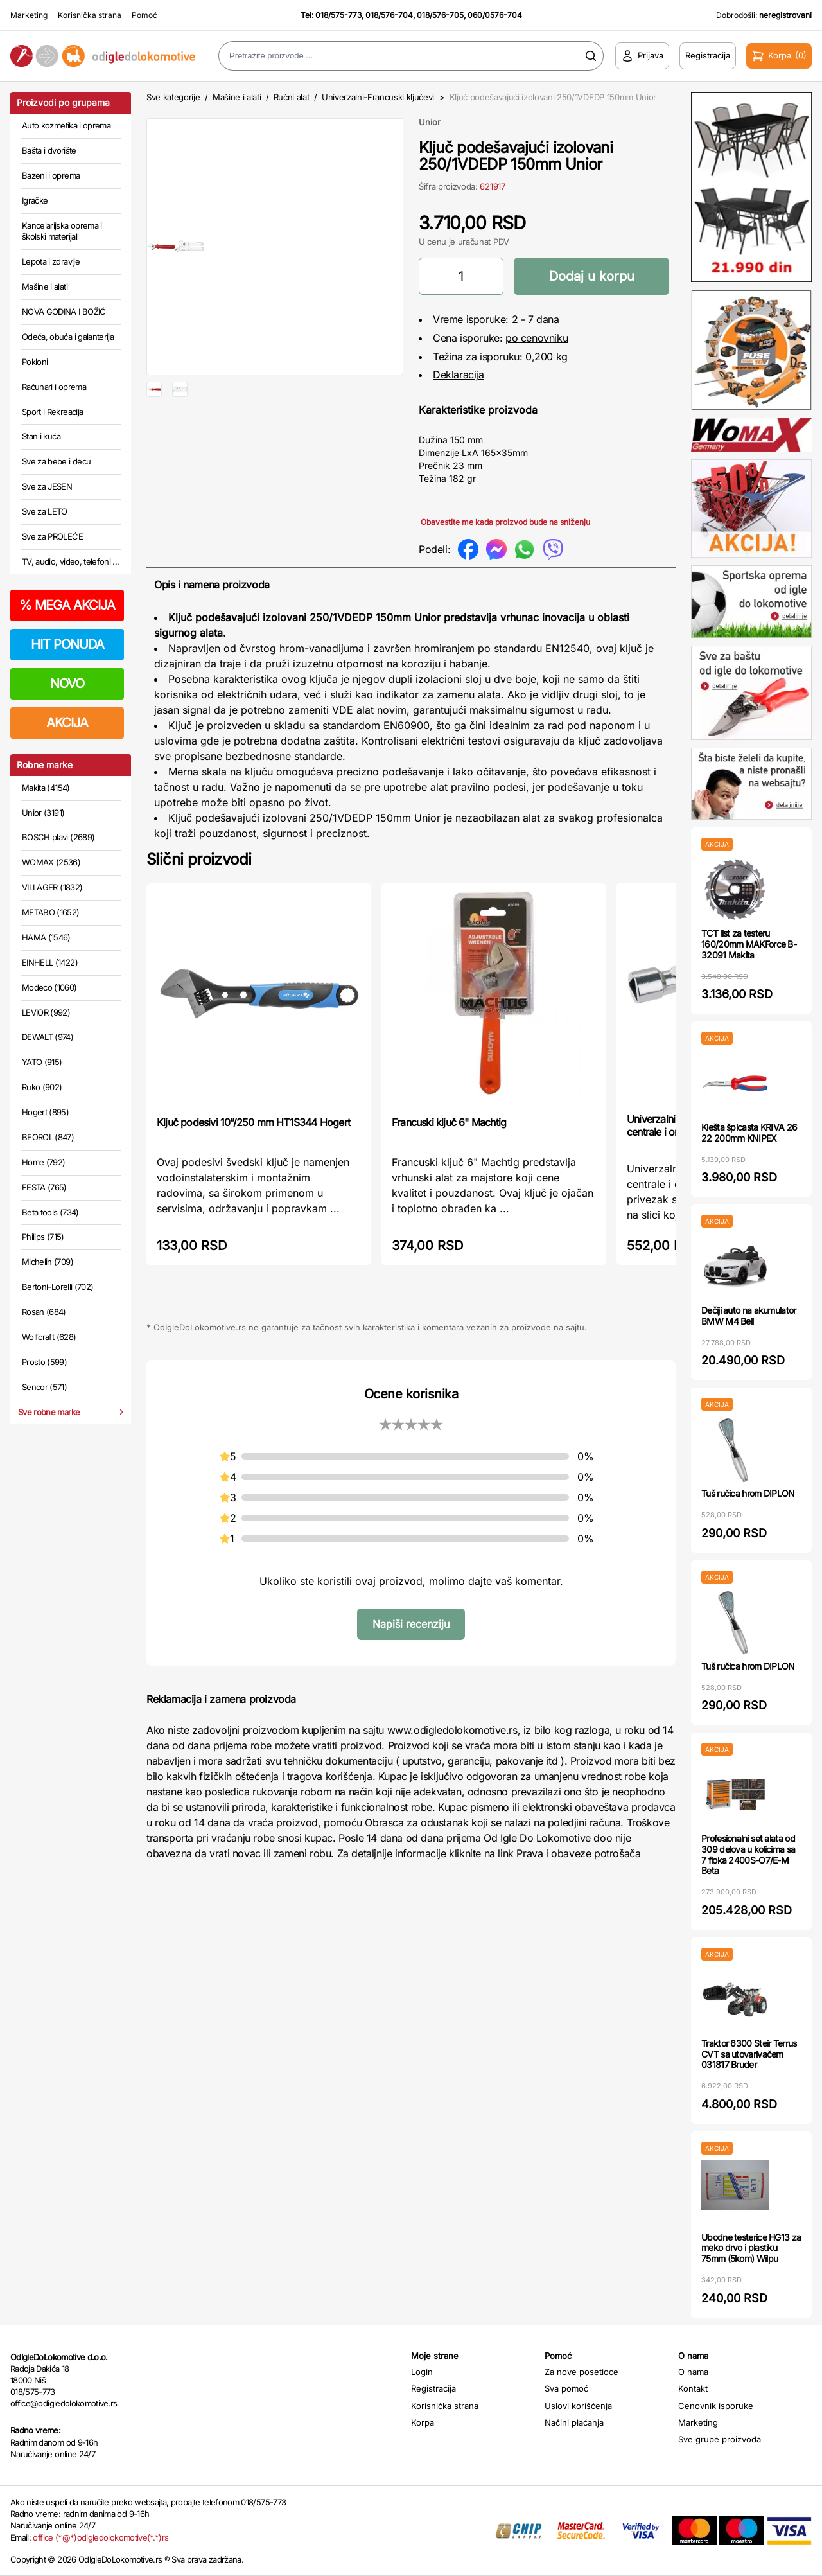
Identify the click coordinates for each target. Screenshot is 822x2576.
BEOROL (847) (48, 1137)
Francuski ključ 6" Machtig (449, 1122)
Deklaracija (458, 374)
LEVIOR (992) (46, 1012)
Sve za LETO (44, 511)
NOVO (67, 683)
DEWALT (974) (47, 1037)
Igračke (35, 200)
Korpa (422, 2422)
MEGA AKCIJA (67, 605)
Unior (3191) (43, 812)
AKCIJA (67, 722)
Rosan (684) (44, 1312)
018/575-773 (338, 15)
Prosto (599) (44, 1362)
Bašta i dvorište (49, 150)
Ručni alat (292, 97)
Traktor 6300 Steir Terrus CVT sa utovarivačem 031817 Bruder (749, 2054)
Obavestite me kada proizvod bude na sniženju (505, 522)
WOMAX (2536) (51, 862)
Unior (430, 122)
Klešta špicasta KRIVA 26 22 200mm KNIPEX (749, 1132)
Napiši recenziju (411, 1624)
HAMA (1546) (46, 937)
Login (422, 2372)
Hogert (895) (45, 1112)
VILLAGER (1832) (52, 887)
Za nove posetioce (581, 2372)
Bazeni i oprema (51, 175)
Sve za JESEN (47, 486)
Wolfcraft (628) (49, 1337)
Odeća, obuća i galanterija (68, 336)
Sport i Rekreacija (52, 412)
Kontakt (693, 2388)
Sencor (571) (44, 1387)
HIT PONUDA (67, 644)
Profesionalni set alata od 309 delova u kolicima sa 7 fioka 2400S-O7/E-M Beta (748, 1854)
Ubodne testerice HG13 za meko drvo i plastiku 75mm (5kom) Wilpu (751, 2248)
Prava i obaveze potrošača (578, 1853)
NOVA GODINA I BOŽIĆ (64, 311)
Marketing (29, 15)
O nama (693, 2372)
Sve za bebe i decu (56, 461)
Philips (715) (43, 1236)
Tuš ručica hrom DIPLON (748, 1493)
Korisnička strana (89, 15)
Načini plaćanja (574, 2422)
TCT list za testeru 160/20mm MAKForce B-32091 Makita (748, 944)
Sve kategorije (173, 97)
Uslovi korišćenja (578, 2406)
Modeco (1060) (49, 987)
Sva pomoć (566, 2388)
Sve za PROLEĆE (52, 536)
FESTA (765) (44, 1187)
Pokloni (35, 362)
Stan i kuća (41, 436)
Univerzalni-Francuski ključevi (378, 97)
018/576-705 (440, 15)
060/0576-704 (495, 15)
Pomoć (144, 15)
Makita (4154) (46, 787)
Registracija (433, 2388)
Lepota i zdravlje (51, 261)
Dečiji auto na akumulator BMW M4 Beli (748, 1316)
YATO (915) (42, 1062)
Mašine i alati (44, 286)
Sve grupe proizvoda (719, 2439)
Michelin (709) (47, 1262)
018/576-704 (389, 15)
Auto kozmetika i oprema (66, 125)
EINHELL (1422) (50, 962)
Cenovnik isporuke (715, 2406)
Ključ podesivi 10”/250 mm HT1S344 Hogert (253, 1122)
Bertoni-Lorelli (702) (57, 1287)
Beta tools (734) (50, 1212)
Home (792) (44, 1162)
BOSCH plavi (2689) (58, 837)
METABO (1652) (51, 912)
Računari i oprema (54, 387)
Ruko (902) (42, 1087)
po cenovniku (536, 337)
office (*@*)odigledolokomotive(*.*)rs (100, 2537)
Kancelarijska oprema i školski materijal (62, 231)
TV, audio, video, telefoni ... (70, 561)
